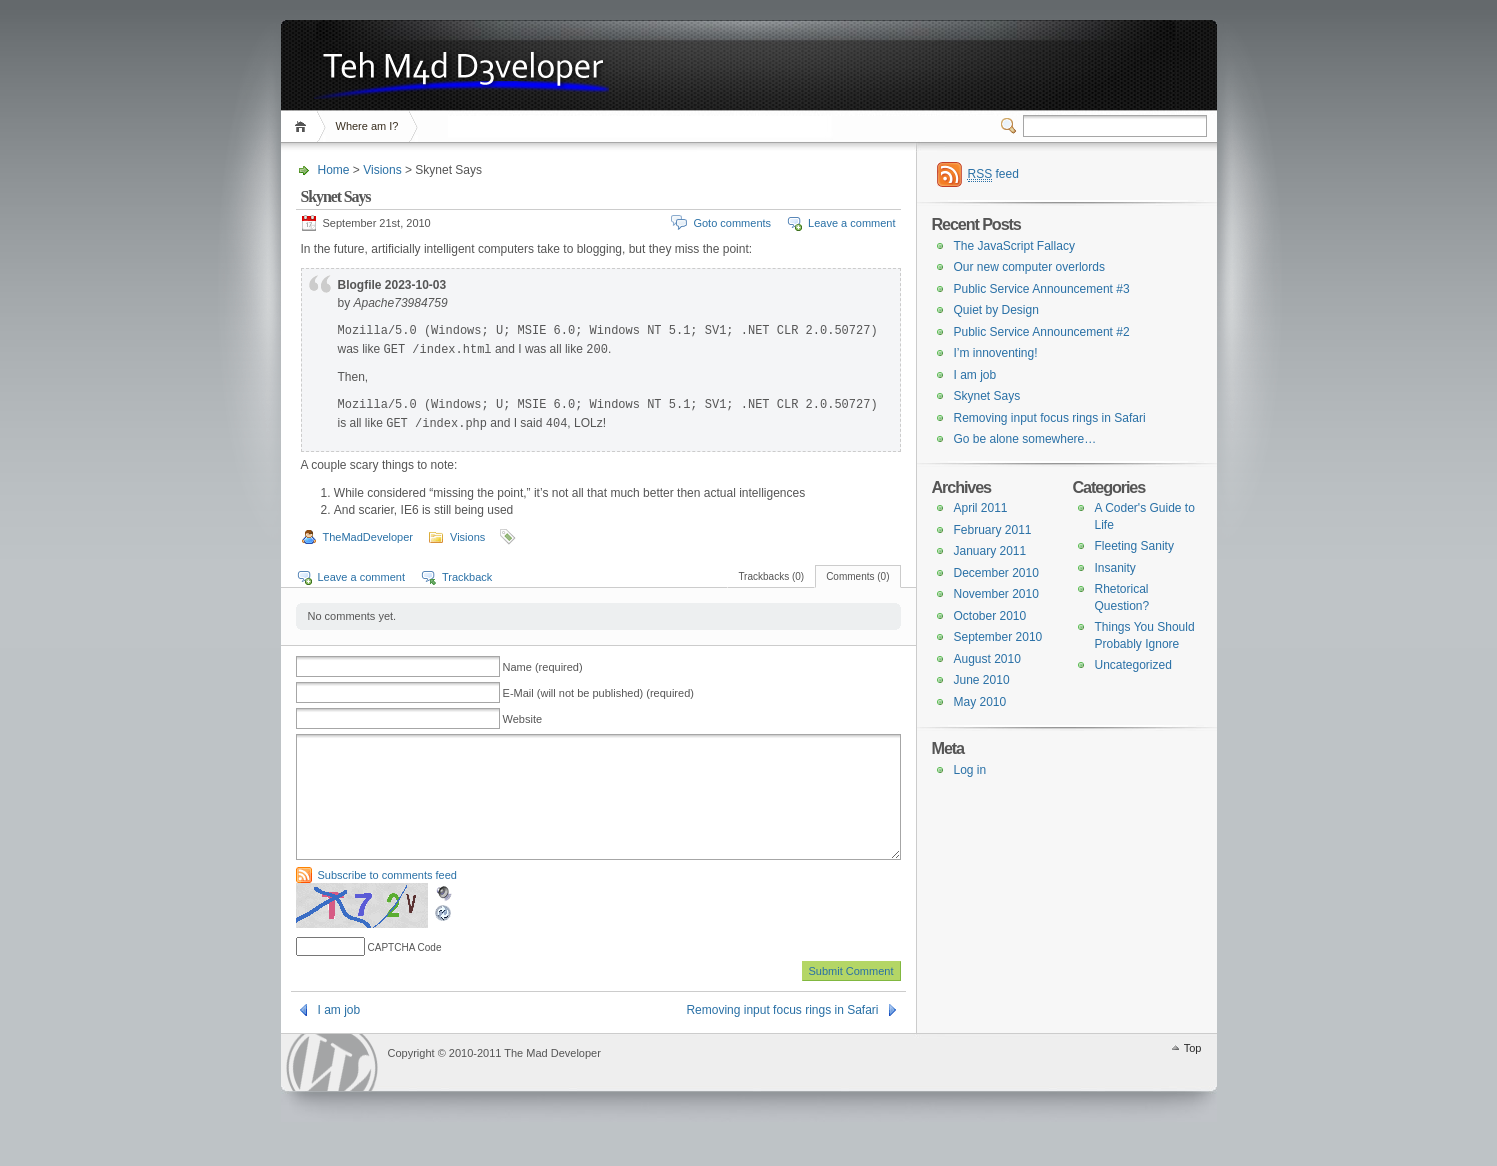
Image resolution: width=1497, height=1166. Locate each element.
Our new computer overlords (1029, 267)
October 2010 (990, 616)
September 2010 (998, 637)
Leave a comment (851, 223)
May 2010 (980, 702)
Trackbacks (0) (771, 576)
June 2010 (982, 680)
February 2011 (993, 530)
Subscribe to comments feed (387, 899)
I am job (339, 1034)
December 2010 (996, 573)
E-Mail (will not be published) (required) (598, 693)
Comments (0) (857, 576)
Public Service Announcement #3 (1042, 289)
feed (993, 174)
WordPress (332, 1086)
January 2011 (990, 551)
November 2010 (996, 594)
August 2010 (987, 659)
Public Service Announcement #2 (1042, 332)
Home (303, 126)
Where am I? (367, 126)
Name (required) (543, 667)
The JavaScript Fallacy (1014, 246)
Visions (382, 170)
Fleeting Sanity (1134, 546)
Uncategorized (1133, 665)
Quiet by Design (996, 310)
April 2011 (981, 508)
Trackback (467, 577)
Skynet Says (987, 396)
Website (523, 719)
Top (1193, 1072)
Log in (970, 770)
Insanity (1115, 568)
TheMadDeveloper (368, 537)
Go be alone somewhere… (1025, 439)
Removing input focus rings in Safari (782, 1034)
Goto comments (732, 223)
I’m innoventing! (996, 353)
